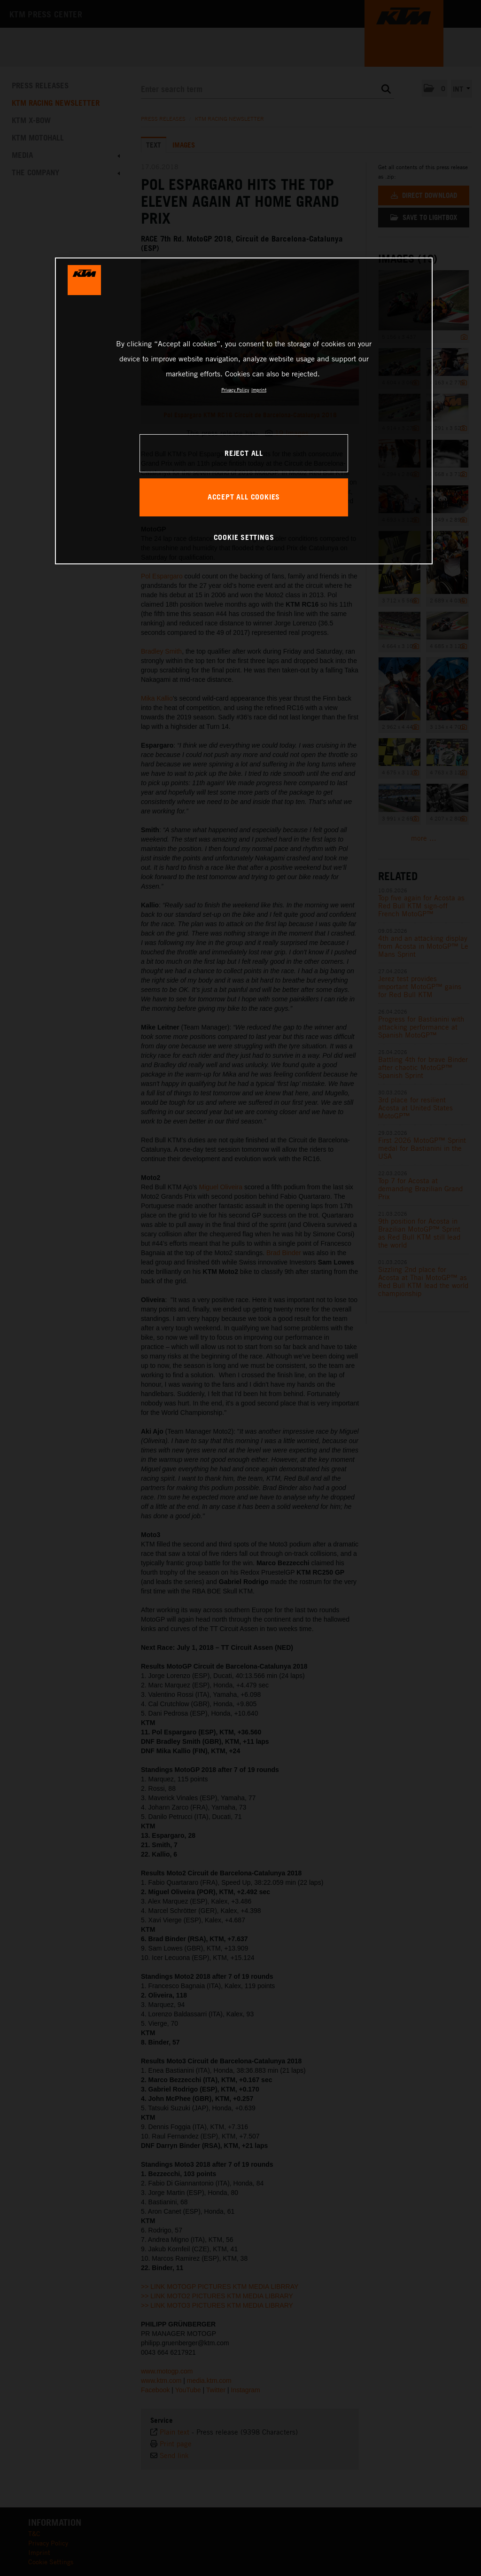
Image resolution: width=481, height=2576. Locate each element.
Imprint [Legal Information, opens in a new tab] (258, 389)
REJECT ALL (244, 453)
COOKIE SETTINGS (244, 537)
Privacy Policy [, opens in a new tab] (235, 389)
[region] (244, 411)
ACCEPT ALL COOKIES (244, 496)
